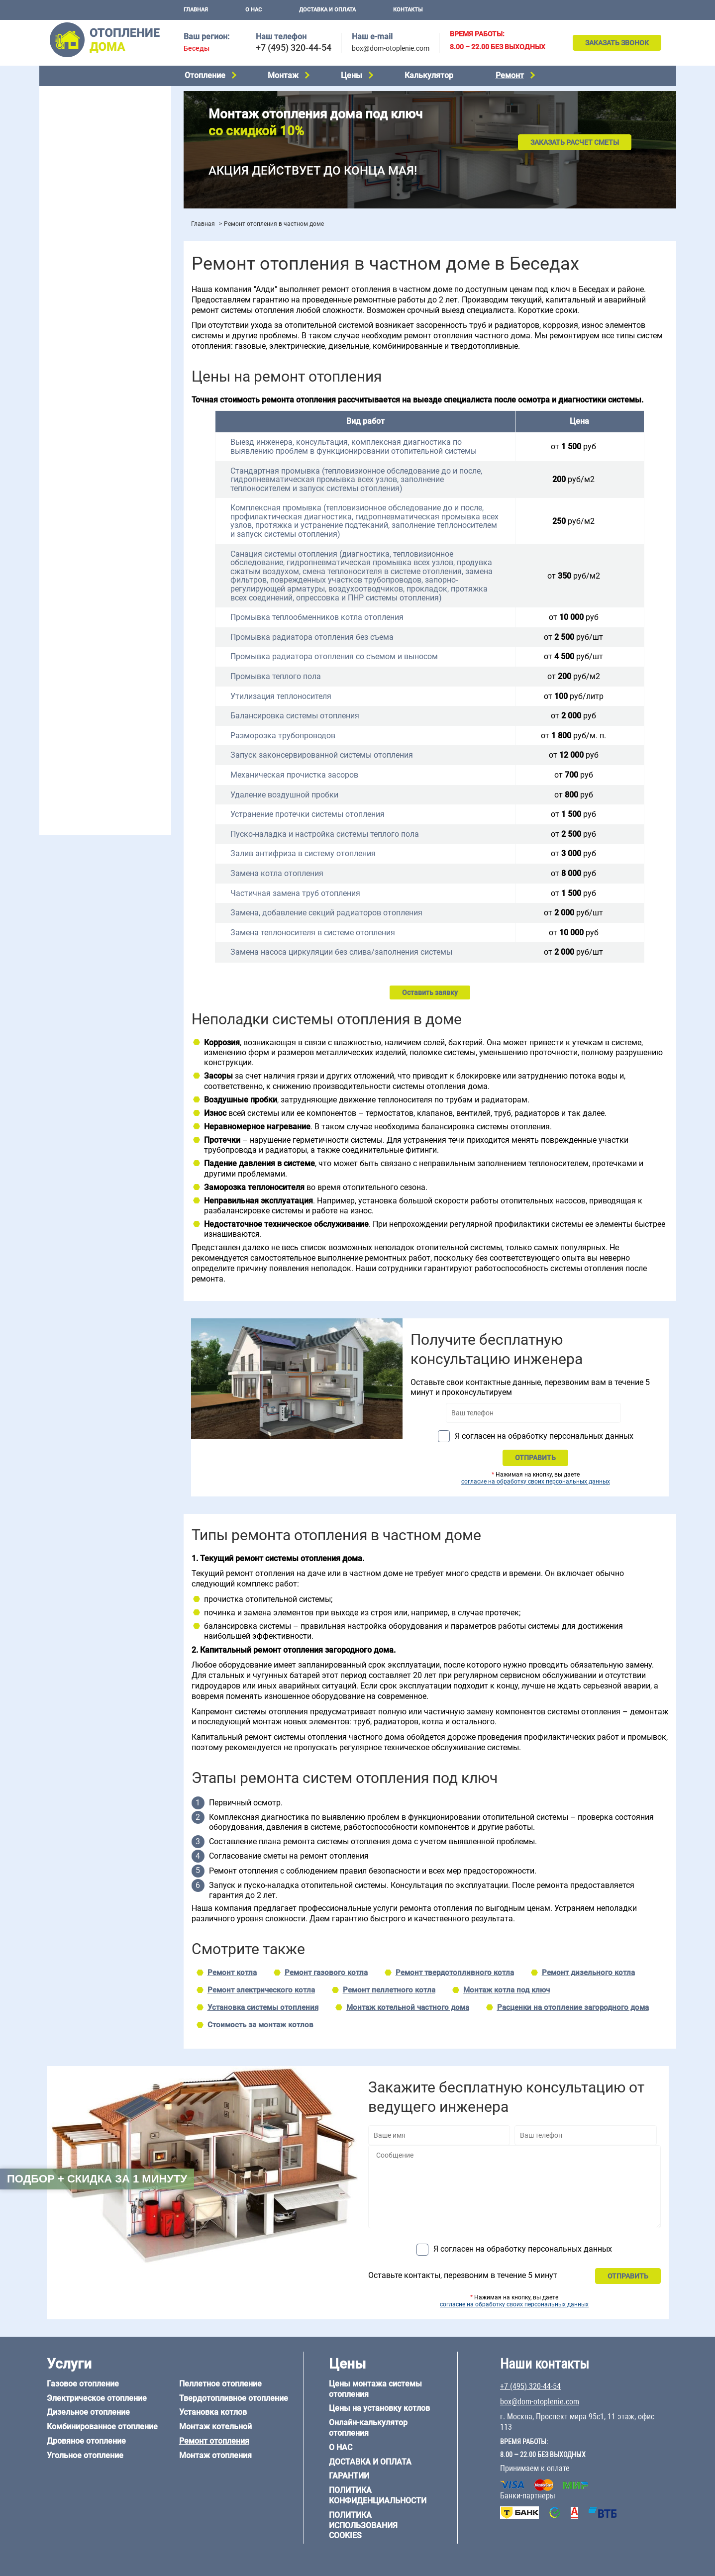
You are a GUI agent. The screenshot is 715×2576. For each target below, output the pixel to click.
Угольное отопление (78, 158)
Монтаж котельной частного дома (407, 2007)
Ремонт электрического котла (261, 1989)
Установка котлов (74, 237)
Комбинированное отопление (93, 132)
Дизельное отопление (81, 120)
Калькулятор (429, 75)
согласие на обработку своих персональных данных (535, 1481)
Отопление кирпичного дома (92, 731)
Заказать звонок (617, 43)
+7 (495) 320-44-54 (293, 47)
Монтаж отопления (215, 2455)
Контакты (408, 9)
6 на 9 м (101, 625)
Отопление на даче (76, 352)
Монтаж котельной (76, 222)
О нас (253, 9)
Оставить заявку (430, 992)
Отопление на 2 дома (79, 377)
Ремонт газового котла (326, 1972)
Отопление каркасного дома (92, 706)
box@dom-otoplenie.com (390, 48)
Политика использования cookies (363, 2525)
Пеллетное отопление (80, 170)
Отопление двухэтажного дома (96, 402)
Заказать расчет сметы (574, 142)
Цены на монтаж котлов (85, 291)
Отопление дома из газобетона (96, 681)
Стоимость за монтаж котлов (260, 2024)
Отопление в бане (73, 364)
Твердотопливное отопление (92, 183)
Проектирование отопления (90, 339)
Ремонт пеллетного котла (389, 1989)
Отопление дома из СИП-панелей (99, 718)
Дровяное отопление (79, 145)
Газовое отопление (76, 95)
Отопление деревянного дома (94, 693)
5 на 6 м (57, 613)
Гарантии (349, 2475)
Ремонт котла (232, 1972)
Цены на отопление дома (86, 276)
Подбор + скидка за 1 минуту (97, 2179)
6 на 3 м (101, 613)
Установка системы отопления (262, 2007)
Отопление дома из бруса (86, 668)
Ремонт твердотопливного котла (455, 1972)
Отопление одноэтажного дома (96, 390)
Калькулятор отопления (84, 317)
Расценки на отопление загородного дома (573, 2007)
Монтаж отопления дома (86, 253)
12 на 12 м (61, 638)
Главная (196, 9)
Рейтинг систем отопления (106, 304)
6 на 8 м (57, 625)
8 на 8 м (145, 625)
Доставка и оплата (327, 9)
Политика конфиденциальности (377, 2495)
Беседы (196, 48)
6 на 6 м (145, 613)
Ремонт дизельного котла (588, 1972)
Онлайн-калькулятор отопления (368, 2428)
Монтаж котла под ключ (506, 1989)
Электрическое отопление (88, 107)
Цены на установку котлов (379, 2408)
